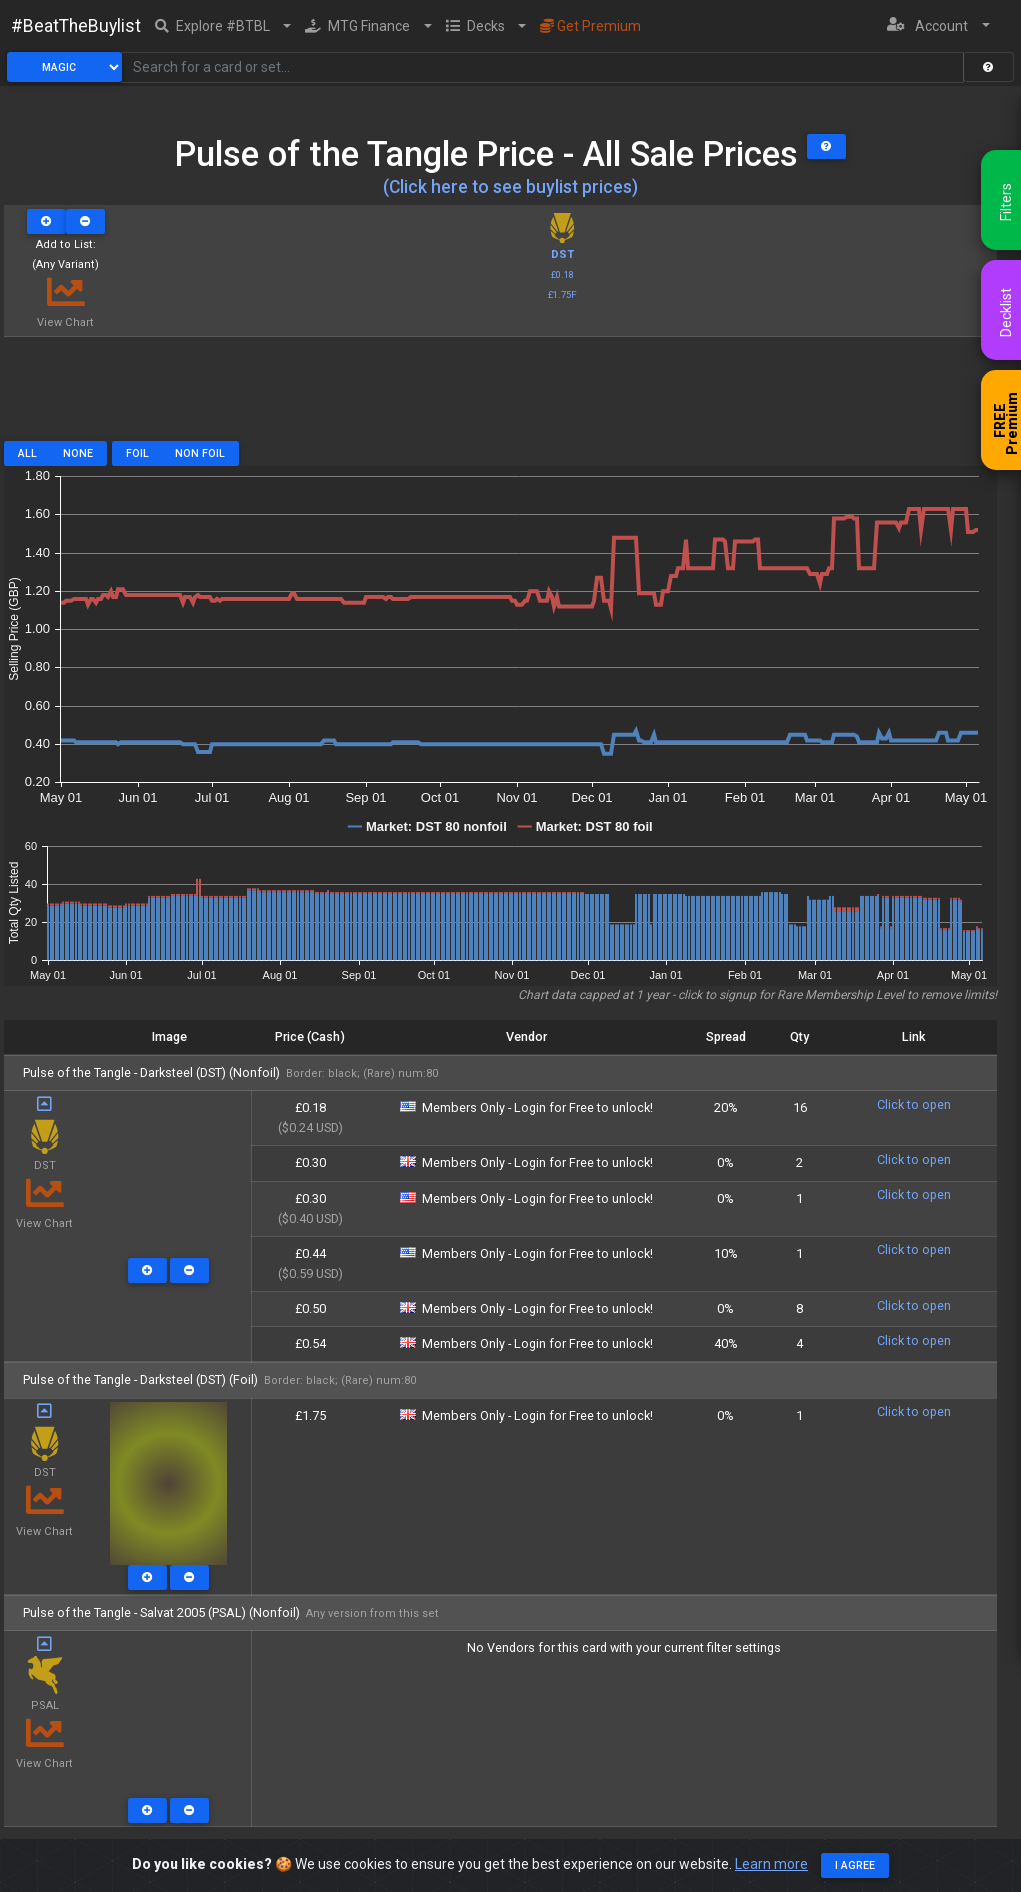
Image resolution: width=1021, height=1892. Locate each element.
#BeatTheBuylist (76, 26)
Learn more (771, 1864)
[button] (223, 26)
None (78, 453)
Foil (137, 453)
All (27, 453)
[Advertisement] (500, 396)
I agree (855, 1865)
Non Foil (200, 453)
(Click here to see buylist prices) (510, 187)
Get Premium (590, 26)
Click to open (914, 1104)
